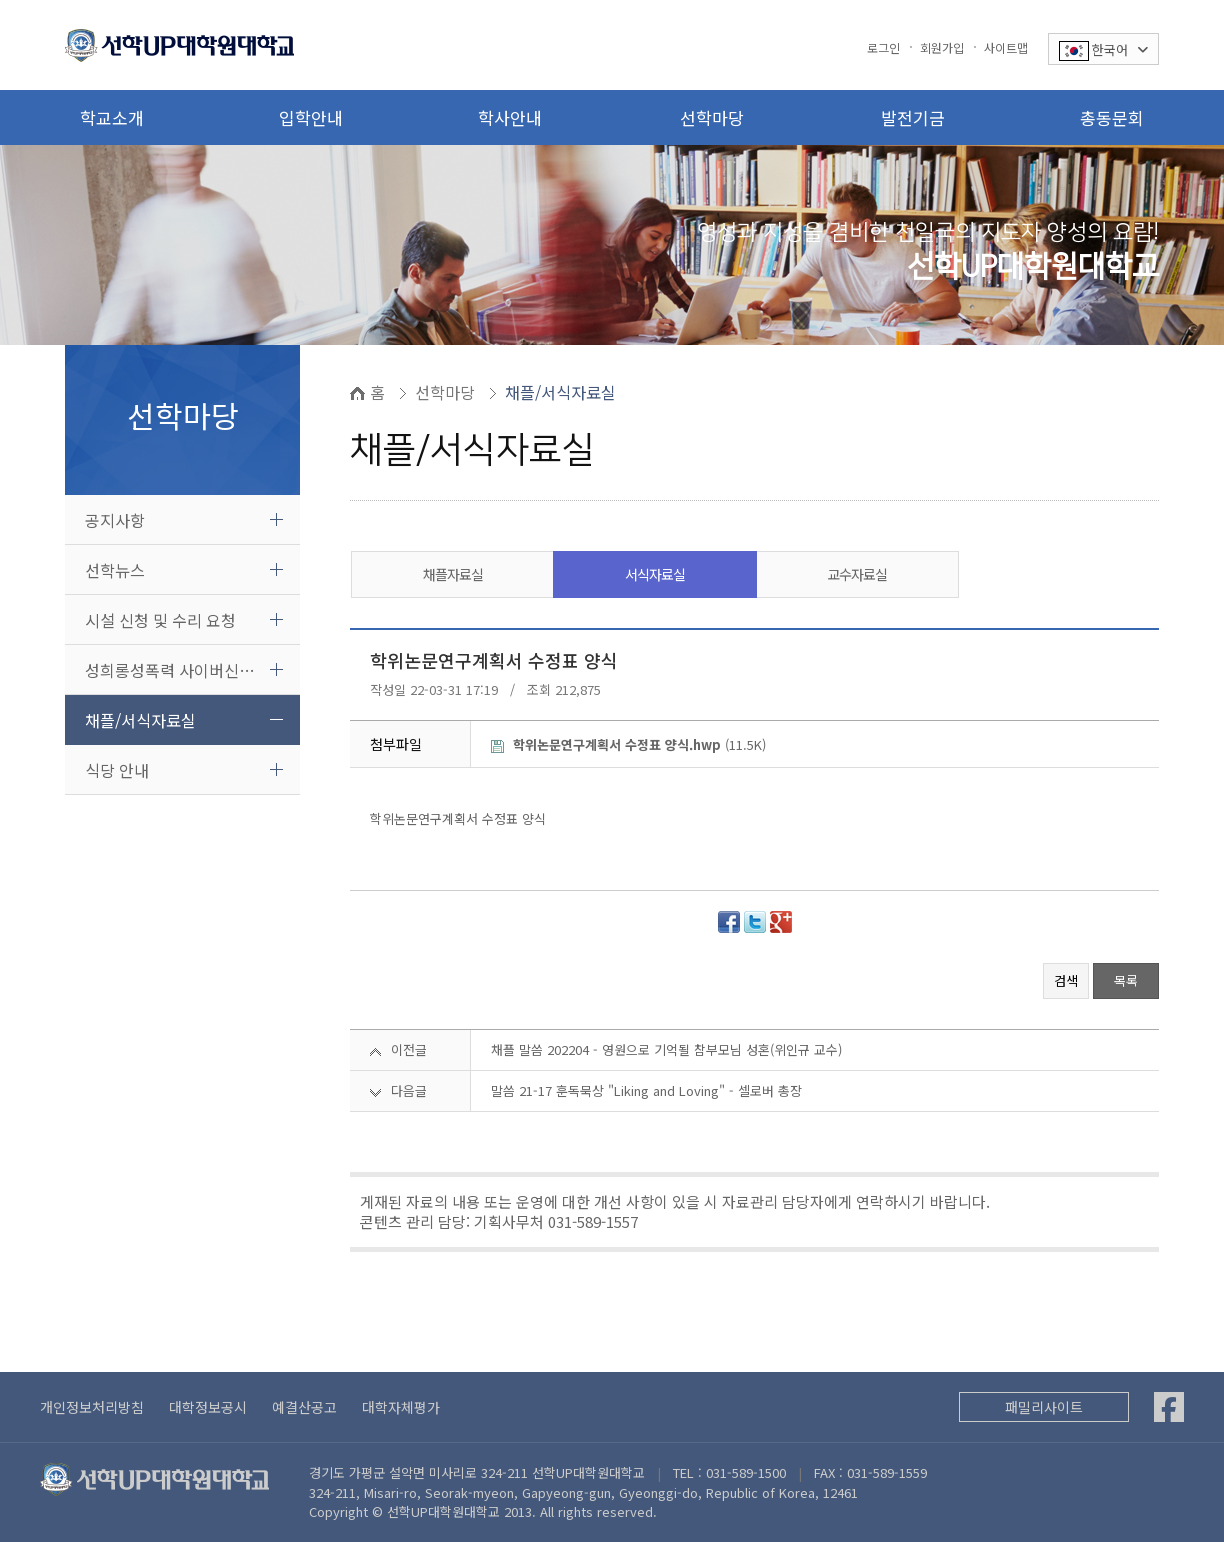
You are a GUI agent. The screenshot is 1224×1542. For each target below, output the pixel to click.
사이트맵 (1006, 47)
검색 (1066, 980)
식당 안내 (117, 770)
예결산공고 (304, 1407)
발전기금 (913, 117)
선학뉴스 (115, 570)
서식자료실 (655, 574)
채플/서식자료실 (140, 720)
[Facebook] (1169, 1407)
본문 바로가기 (0, 0)
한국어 (1103, 50)
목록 (1126, 980)
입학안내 (311, 117)
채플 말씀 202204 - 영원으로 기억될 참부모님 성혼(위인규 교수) (666, 1049)
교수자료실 (857, 574)
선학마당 (712, 117)
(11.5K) (628, 744)
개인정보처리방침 (92, 1407)
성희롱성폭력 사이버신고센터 (184, 670)
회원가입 (942, 47)
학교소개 (112, 117)
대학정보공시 (208, 1407)
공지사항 (115, 520)
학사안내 (510, 117)
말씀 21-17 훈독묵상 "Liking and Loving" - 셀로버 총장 (646, 1090)
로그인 (883, 47)
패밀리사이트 (1044, 1407)
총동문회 (1112, 117)
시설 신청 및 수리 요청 (160, 620)
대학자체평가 (401, 1407)
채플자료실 (453, 574)
